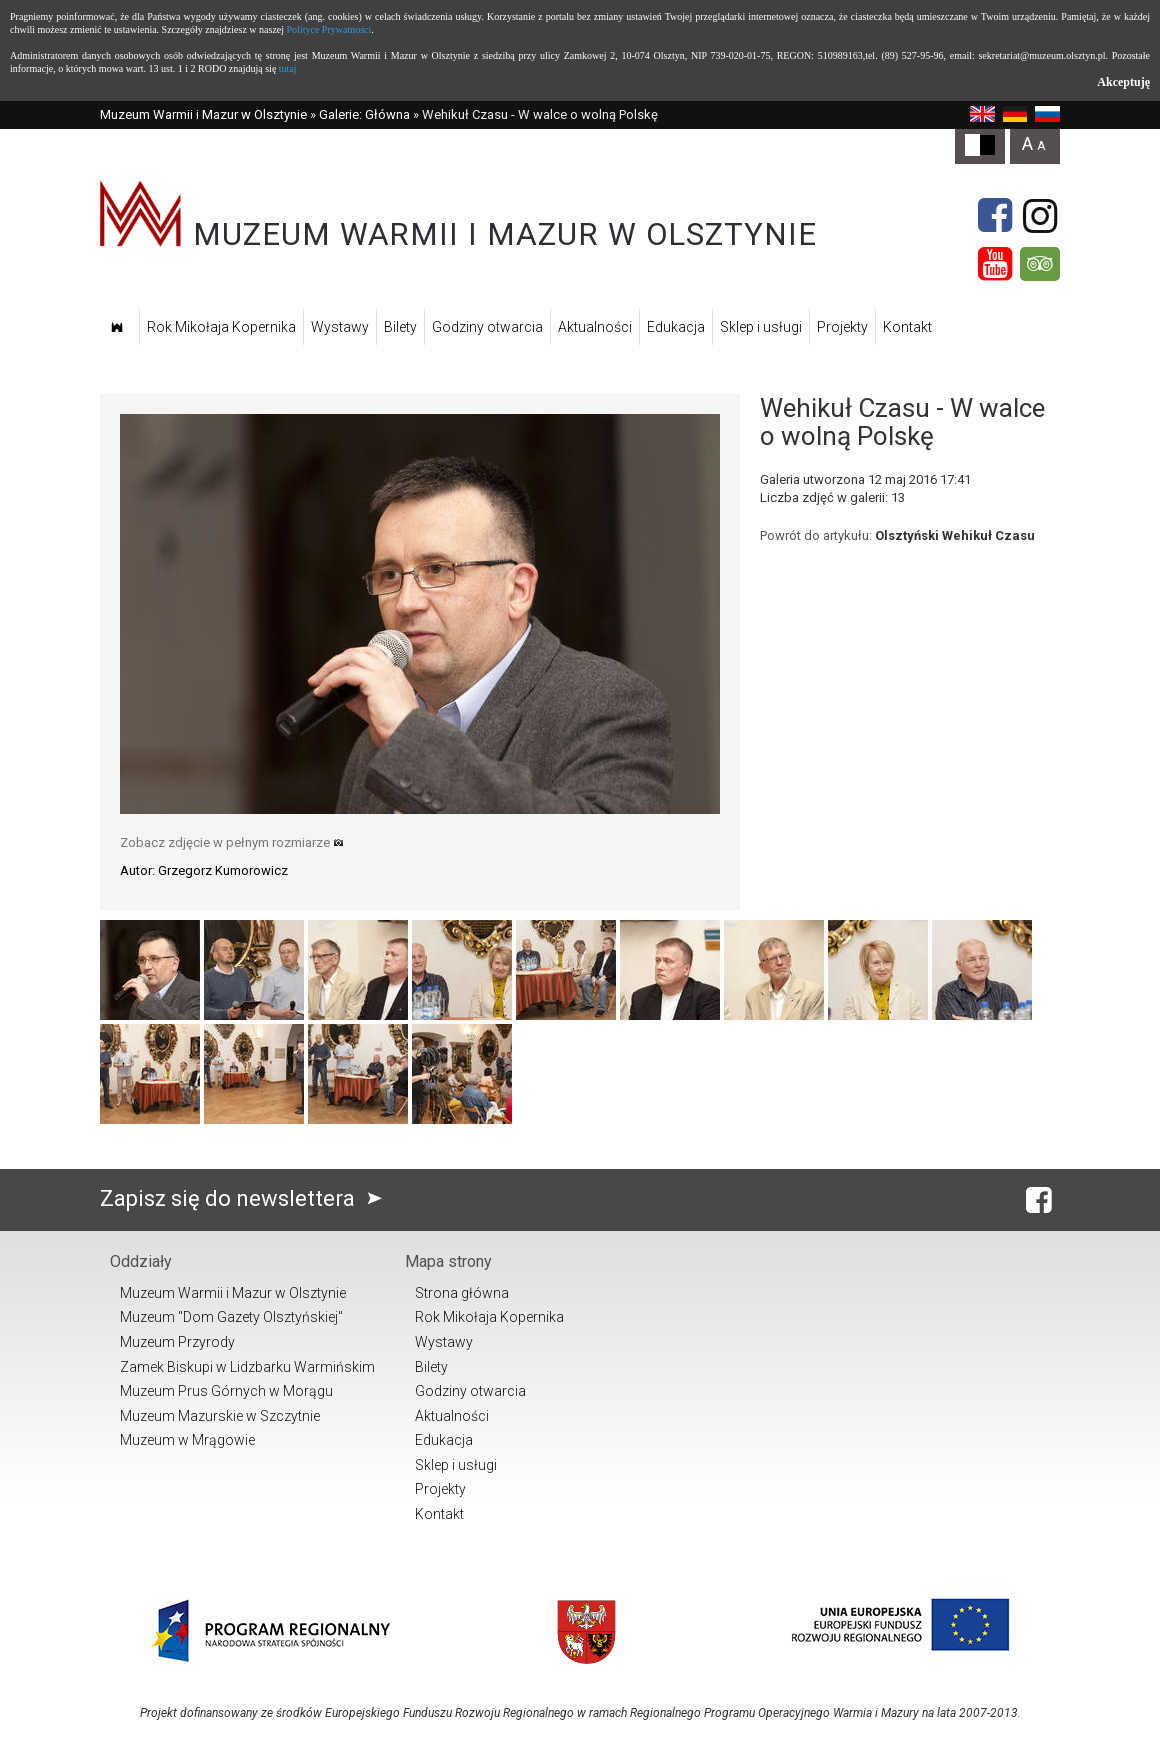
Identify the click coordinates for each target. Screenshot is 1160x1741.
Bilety (400, 327)
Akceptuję (1123, 82)
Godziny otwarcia (487, 327)
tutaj (288, 68)
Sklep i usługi (761, 327)
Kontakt (907, 327)
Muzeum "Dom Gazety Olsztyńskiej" (231, 1317)
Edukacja (676, 327)
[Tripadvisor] (1040, 264)
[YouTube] (995, 264)
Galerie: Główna (364, 114)
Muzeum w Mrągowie (187, 1440)
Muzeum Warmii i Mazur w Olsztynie (203, 114)
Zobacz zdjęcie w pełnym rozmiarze (232, 842)
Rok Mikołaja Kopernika (221, 327)
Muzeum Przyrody (177, 1342)
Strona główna (462, 1293)
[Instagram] (1040, 216)
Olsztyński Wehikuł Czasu (955, 535)
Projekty (842, 327)
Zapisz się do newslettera (245, 1198)
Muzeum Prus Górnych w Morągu (226, 1391)
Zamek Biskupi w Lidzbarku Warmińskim (247, 1367)
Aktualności (595, 327)
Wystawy (340, 327)
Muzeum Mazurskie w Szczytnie (220, 1416)
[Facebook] (995, 216)
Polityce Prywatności (329, 29)
